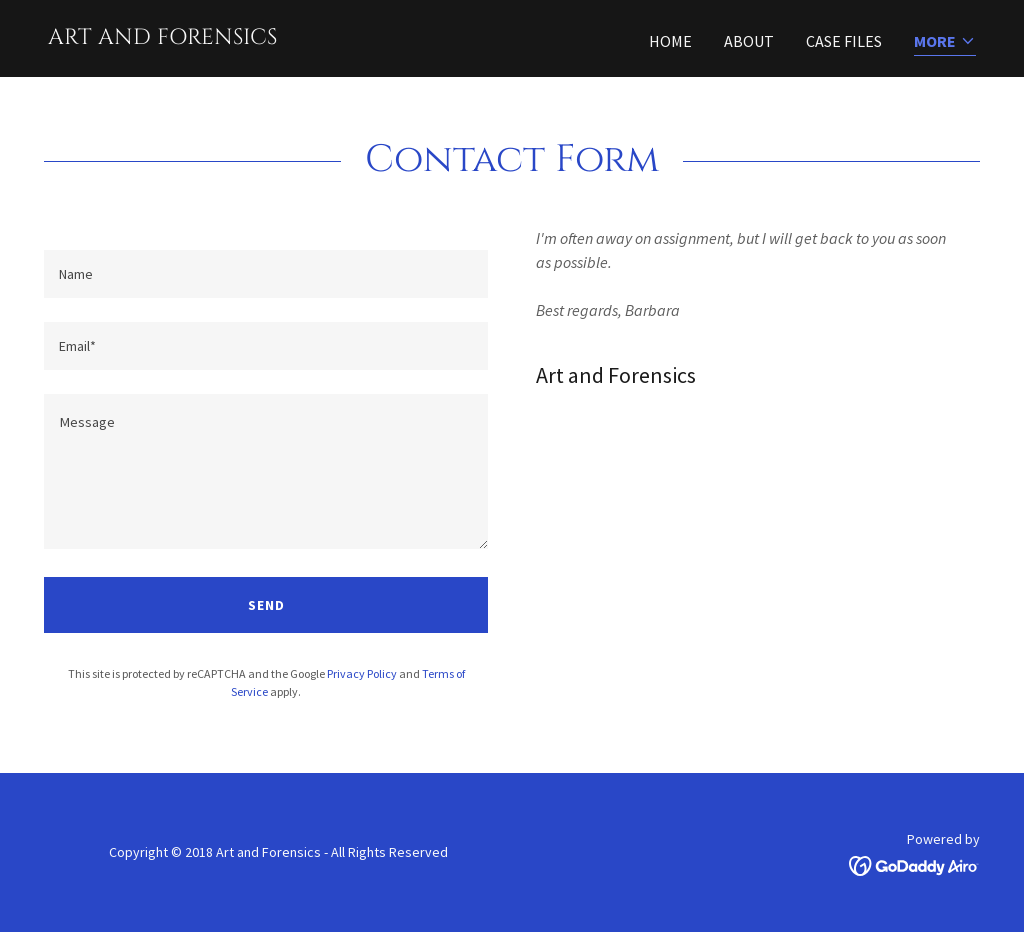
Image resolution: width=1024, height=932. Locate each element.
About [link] (749, 41)
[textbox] (266, 274)
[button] (945, 42)
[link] (162, 38)
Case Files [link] (844, 41)
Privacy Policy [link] (362, 673)
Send (266, 605)
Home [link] (670, 41)
